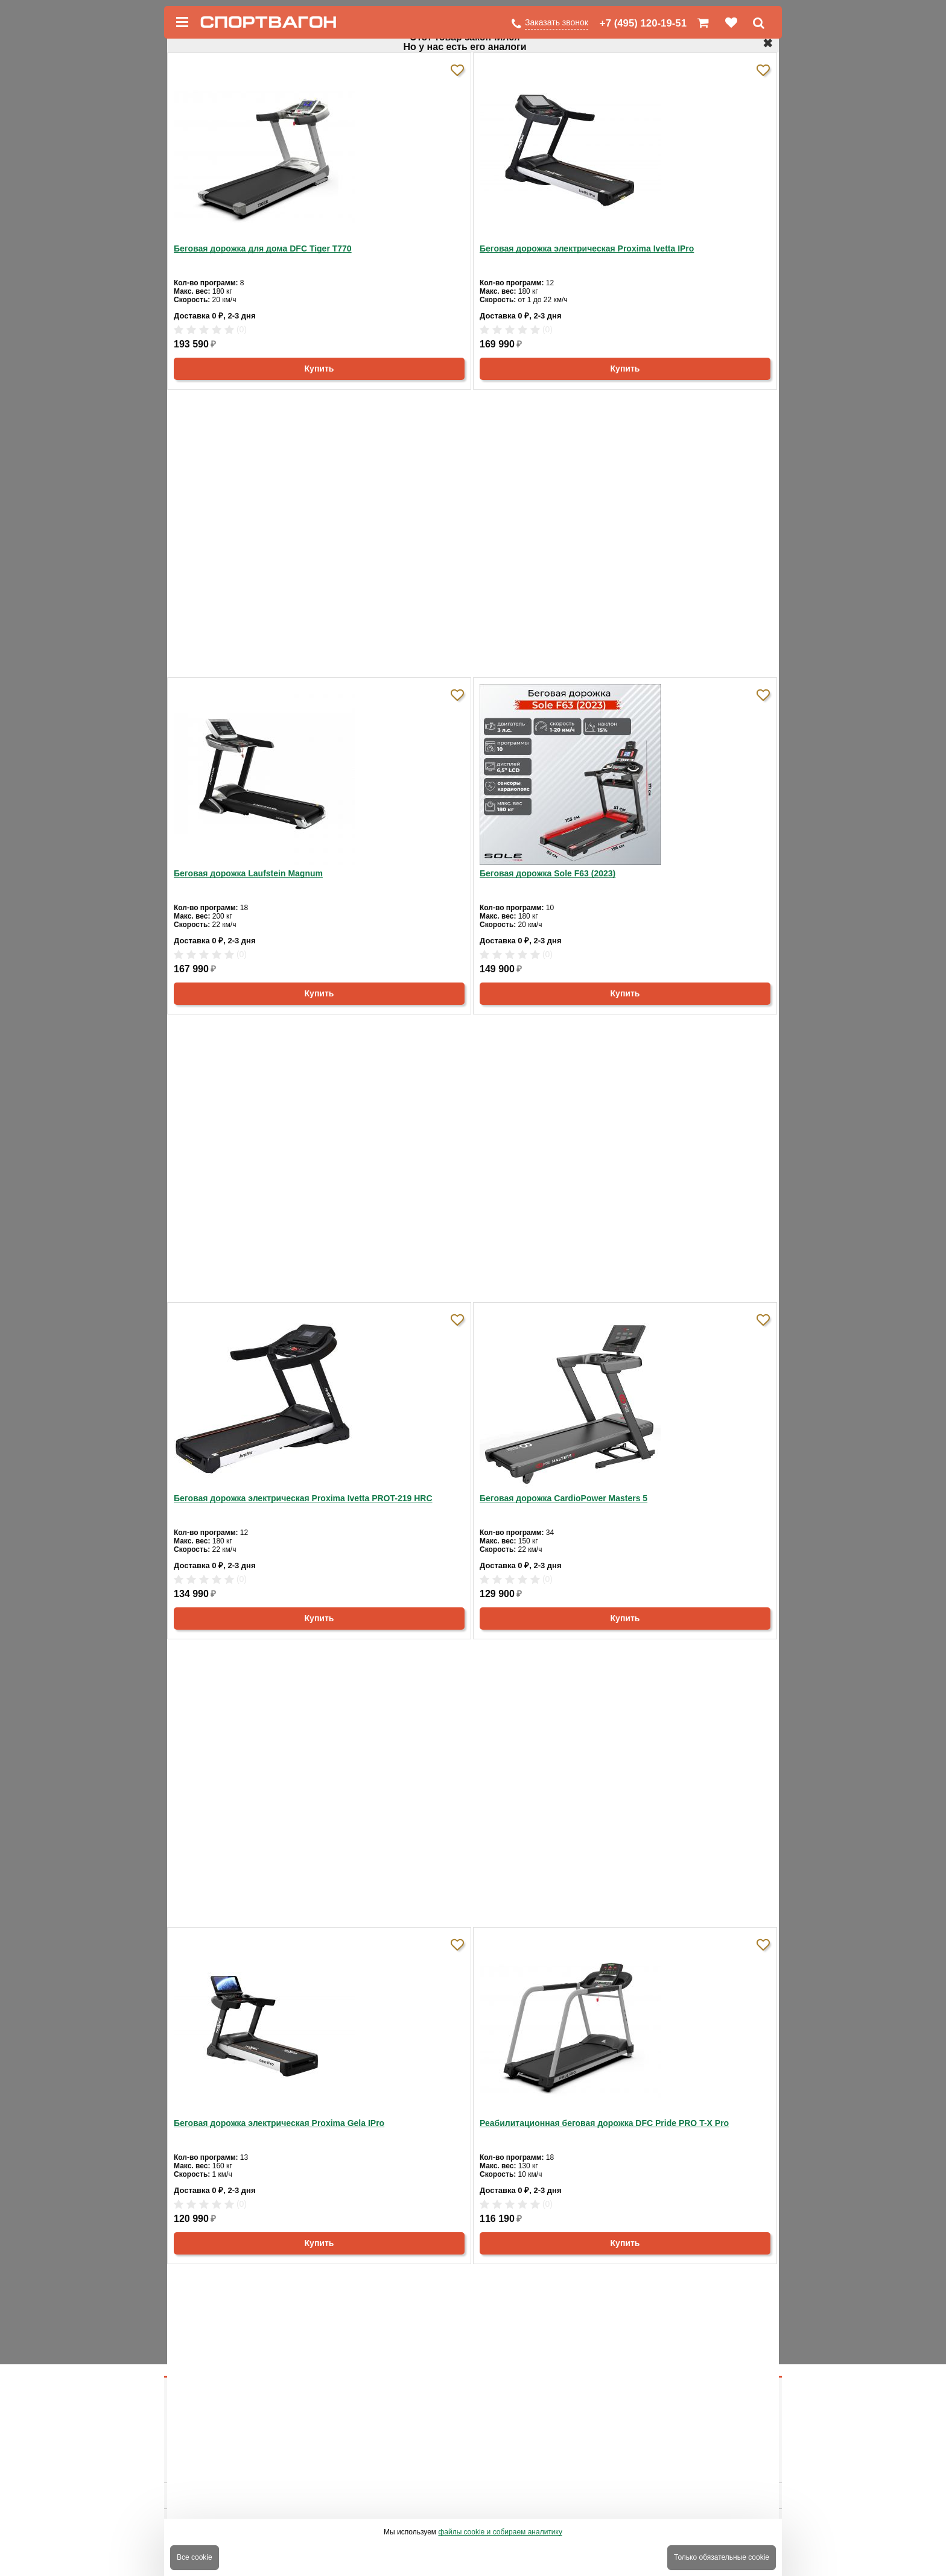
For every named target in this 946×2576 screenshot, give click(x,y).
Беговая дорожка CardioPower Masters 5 (563, 1498)
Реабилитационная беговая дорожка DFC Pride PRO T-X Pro (604, 2123)
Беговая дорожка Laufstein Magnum (248, 873)
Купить (319, 368)
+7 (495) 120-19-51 (643, 23)
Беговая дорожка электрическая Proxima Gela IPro (279, 2123)
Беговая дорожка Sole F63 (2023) (547, 873)
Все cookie (194, 2557)
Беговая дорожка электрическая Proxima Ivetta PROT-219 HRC (303, 1498)
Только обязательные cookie (721, 2557)
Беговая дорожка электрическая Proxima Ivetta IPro (587, 248)
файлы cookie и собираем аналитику (500, 2532)
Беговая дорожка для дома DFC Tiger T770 (263, 248)
